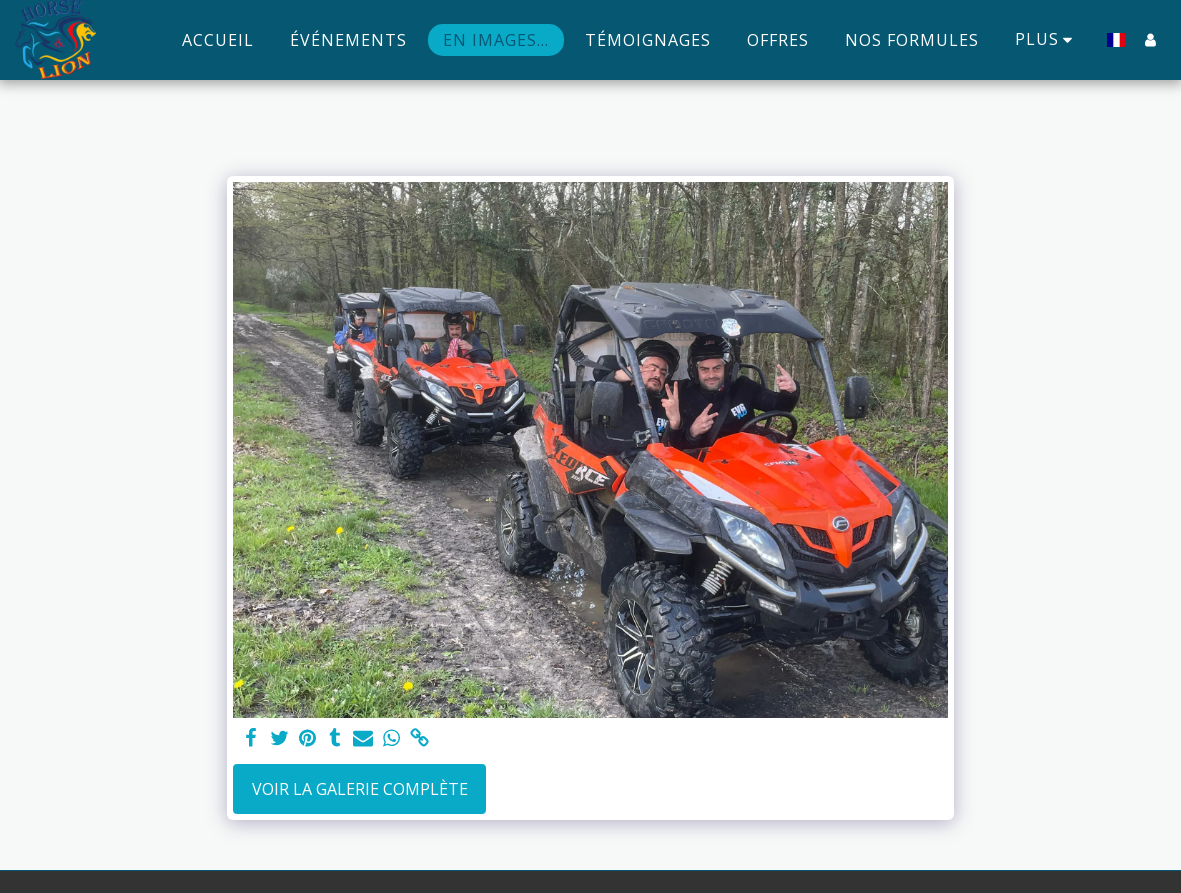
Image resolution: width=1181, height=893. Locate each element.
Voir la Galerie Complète (360, 789)
